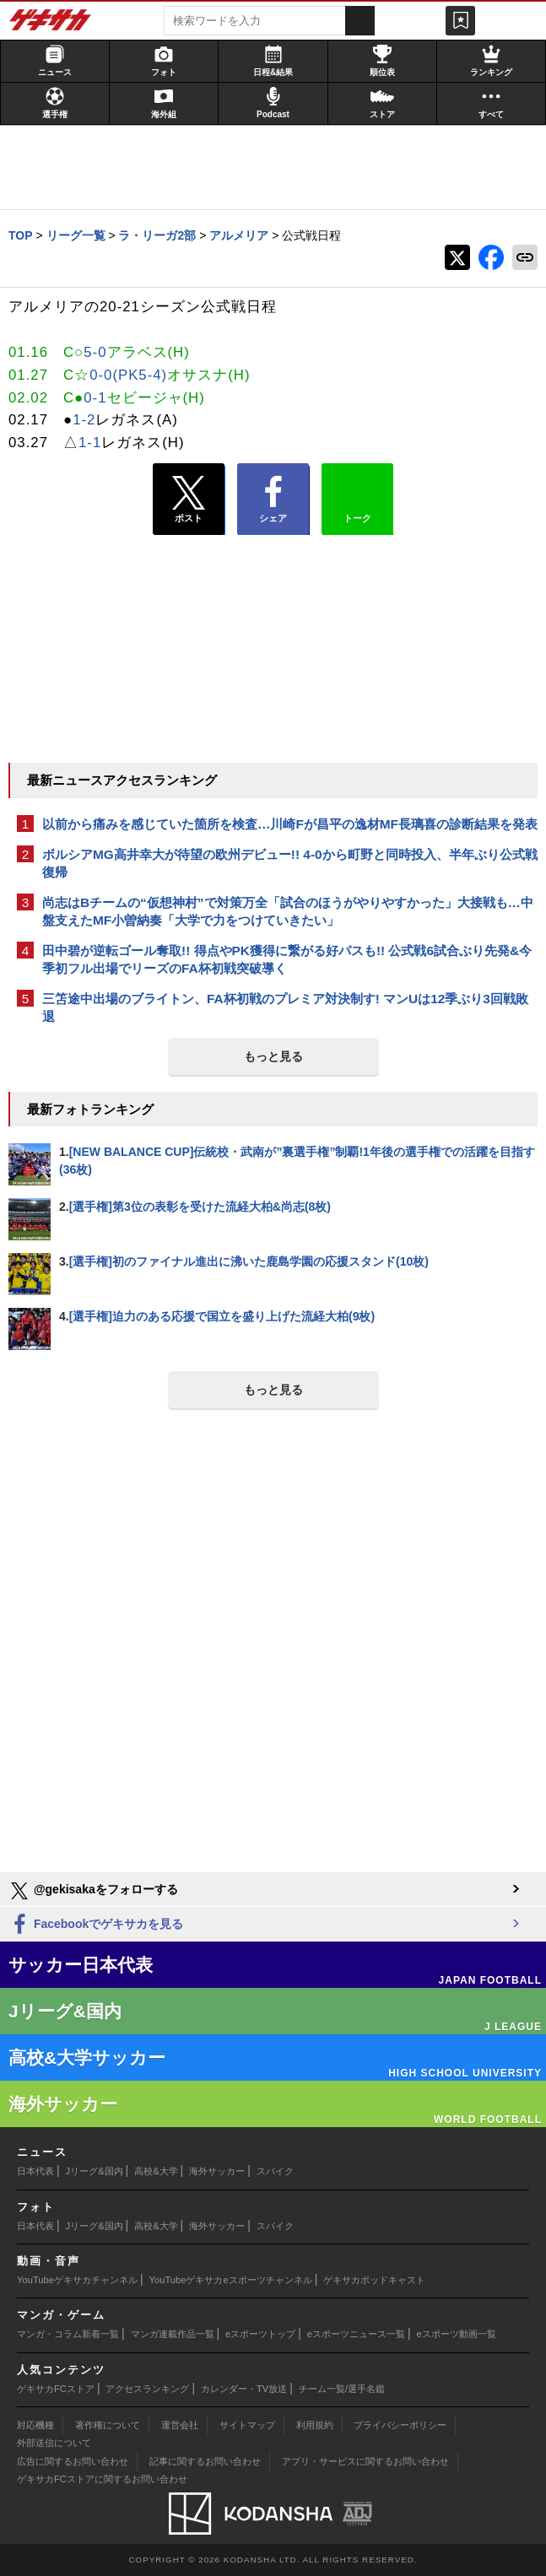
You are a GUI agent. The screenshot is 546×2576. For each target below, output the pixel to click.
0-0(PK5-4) (128, 375)
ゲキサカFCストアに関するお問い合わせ (102, 2479)
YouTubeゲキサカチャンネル (77, 2280)
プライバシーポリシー (400, 2425)
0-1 (95, 398)
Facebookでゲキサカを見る (95, 1925)
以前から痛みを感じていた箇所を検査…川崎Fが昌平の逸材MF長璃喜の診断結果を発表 (290, 824)
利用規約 (314, 2425)
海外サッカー (217, 2171)
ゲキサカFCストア (56, 2389)
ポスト (188, 499)
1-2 (84, 420)
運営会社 (179, 2425)
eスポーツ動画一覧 (456, 2334)
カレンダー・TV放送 (244, 2389)
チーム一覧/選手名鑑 (342, 2389)
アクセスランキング (147, 2389)
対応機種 (35, 2425)
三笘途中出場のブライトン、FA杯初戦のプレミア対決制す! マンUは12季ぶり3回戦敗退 (285, 1007)
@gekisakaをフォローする (93, 1890)
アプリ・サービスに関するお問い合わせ (365, 2461)
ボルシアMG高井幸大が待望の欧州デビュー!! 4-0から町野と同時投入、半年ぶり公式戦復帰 (290, 863)
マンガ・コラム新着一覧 (68, 2334)
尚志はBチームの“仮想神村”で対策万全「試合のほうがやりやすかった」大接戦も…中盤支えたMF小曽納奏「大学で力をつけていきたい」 (287, 911)
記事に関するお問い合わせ (205, 2461)
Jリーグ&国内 (94, 2171)
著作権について (107, 2425)
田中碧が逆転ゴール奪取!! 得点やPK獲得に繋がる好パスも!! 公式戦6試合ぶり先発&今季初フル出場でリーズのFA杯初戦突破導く (287, 959)
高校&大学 (155, 2171)
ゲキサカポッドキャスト (374, 2280)
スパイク (275, 2171)
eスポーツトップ (260, 2334)
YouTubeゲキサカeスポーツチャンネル (230, 2280)
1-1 (89, 443)
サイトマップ (247, 2425)
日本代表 (35, 2171)
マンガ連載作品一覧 (172, 2334)
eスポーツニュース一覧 (356, 2334)
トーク (357, 495)
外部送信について (54, 2443)
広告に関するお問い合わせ (72, 2461)
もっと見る (273, 1056)
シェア (273, 499)
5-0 (95, 352)
